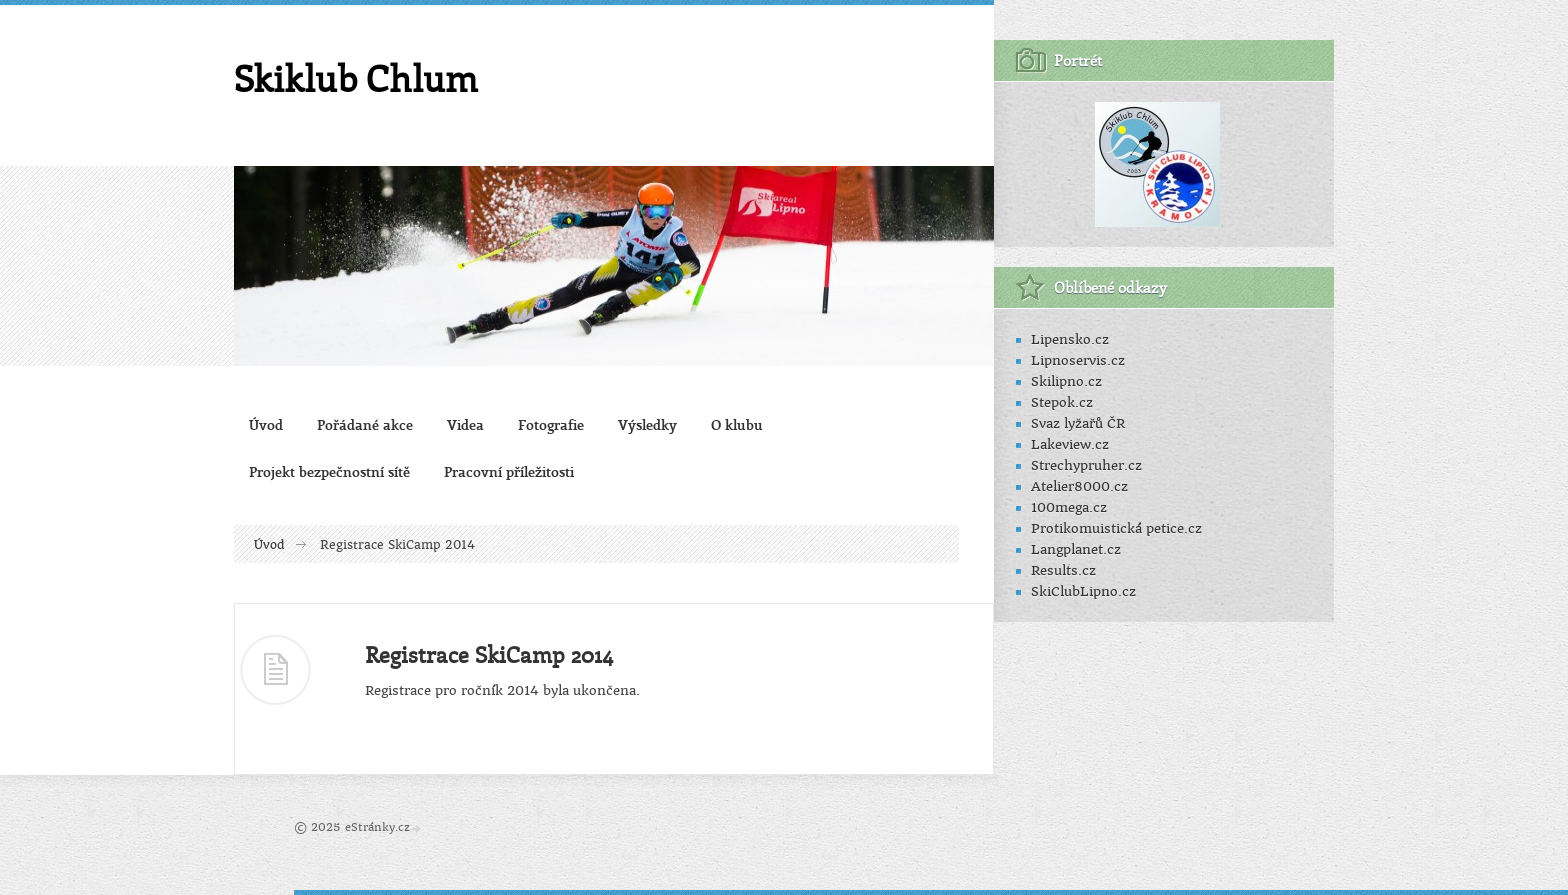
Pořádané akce (365, 424)
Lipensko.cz (1070, 339)
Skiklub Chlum (356, 78)
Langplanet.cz (1076, 549)
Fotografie (551, 424)
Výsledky (647, 424)
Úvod (266, 424)
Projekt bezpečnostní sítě (329, 471)
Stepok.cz (1062, 402)
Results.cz (1063, 570)
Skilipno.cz (1066, 381)
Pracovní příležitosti (509, 471)
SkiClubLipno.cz (1083, 591)
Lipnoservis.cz (1078, 360)
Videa (465, 424)
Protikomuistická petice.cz (1116, 528)
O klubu (737, 424)
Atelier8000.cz (1079, 486)
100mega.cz (1069, 507)
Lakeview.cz (1070, 444)
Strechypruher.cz (1086, 465)
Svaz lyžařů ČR (1078, 423)
